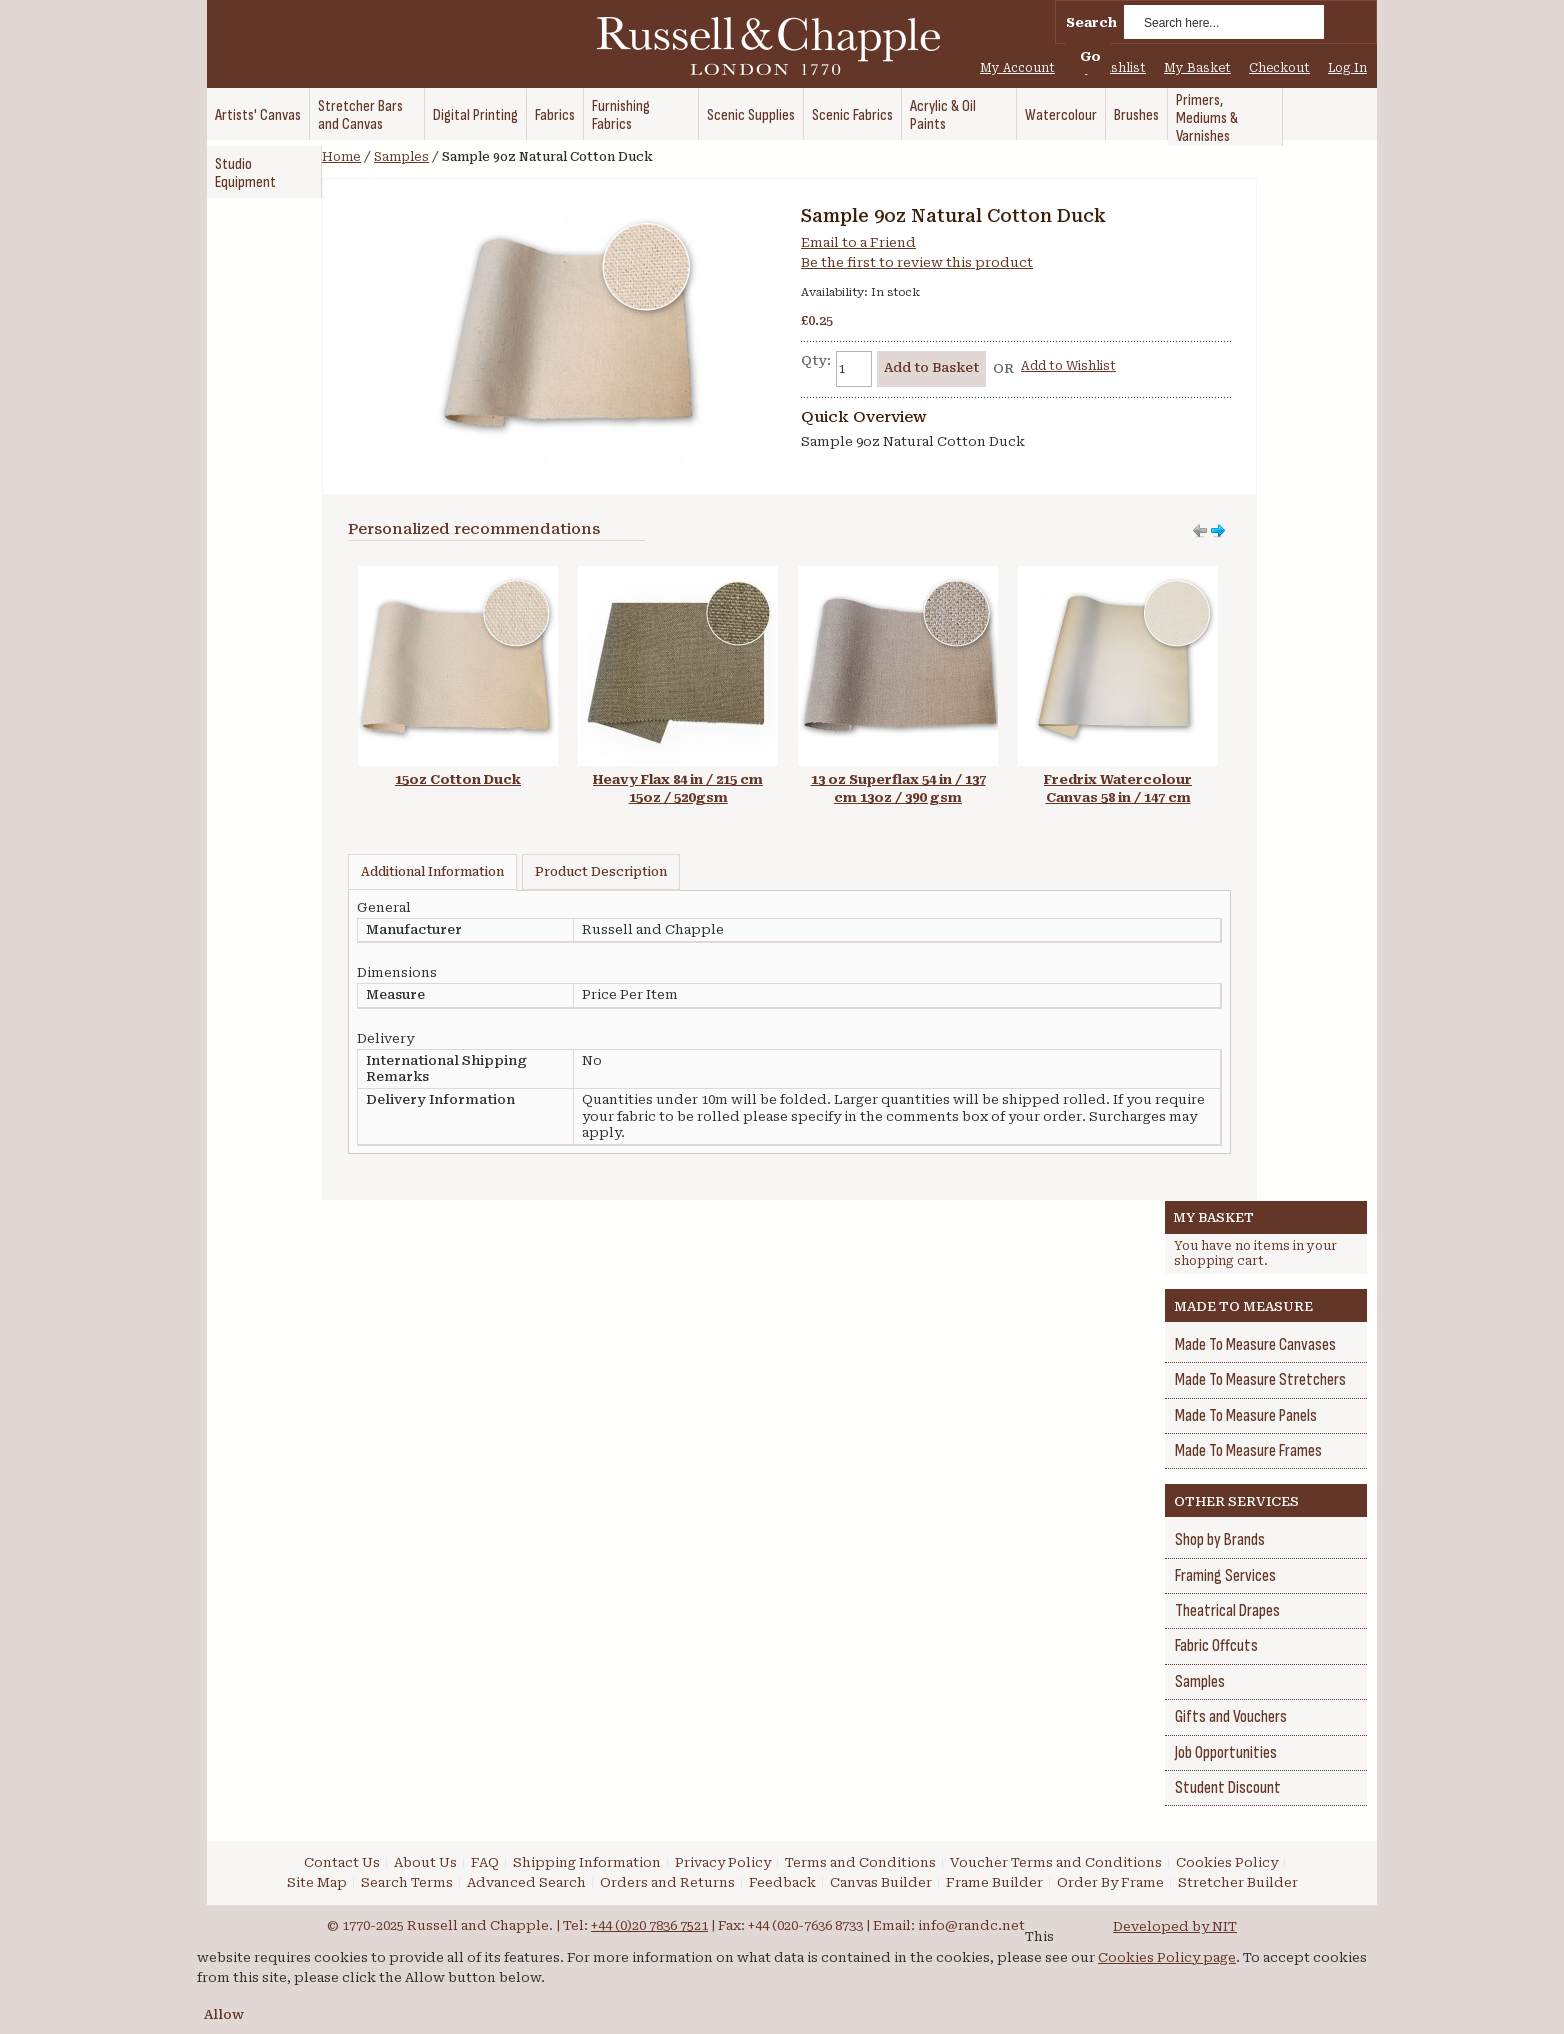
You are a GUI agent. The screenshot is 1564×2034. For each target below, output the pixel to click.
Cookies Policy (1227, 1862)
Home (341, 157)
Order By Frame (1110, 1882)
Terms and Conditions (860, 1862)
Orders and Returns (667, 1882)
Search (1091, 22)
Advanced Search (526, 1882)
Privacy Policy (723, 1862)
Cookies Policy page (1167, 1957)
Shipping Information (587, 1862)
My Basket (1197, 68)
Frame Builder (994, 1882)
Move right (1200, 531)
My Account (1017, 68)
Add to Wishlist (1068, 366)
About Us (425, 1862)
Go (1090, 56)
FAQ (485, 1862)
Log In (1347, 68)
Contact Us (342, 1862)
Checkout (1279, 68)
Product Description (601, 872)
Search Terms (407, 1882)
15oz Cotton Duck (458, 779)
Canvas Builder (881, 1882)
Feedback (782, 1882)
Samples (401, 157)
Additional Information (432, 872)
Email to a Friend (858, 242)
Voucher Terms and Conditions (1056, 1862)
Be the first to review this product (917, 262)
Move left (1218, 531)
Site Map (317, 1882)
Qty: (816, 360)
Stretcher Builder (1238, 1882)
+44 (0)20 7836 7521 (649, 1925)
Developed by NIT (1175, 1926)
